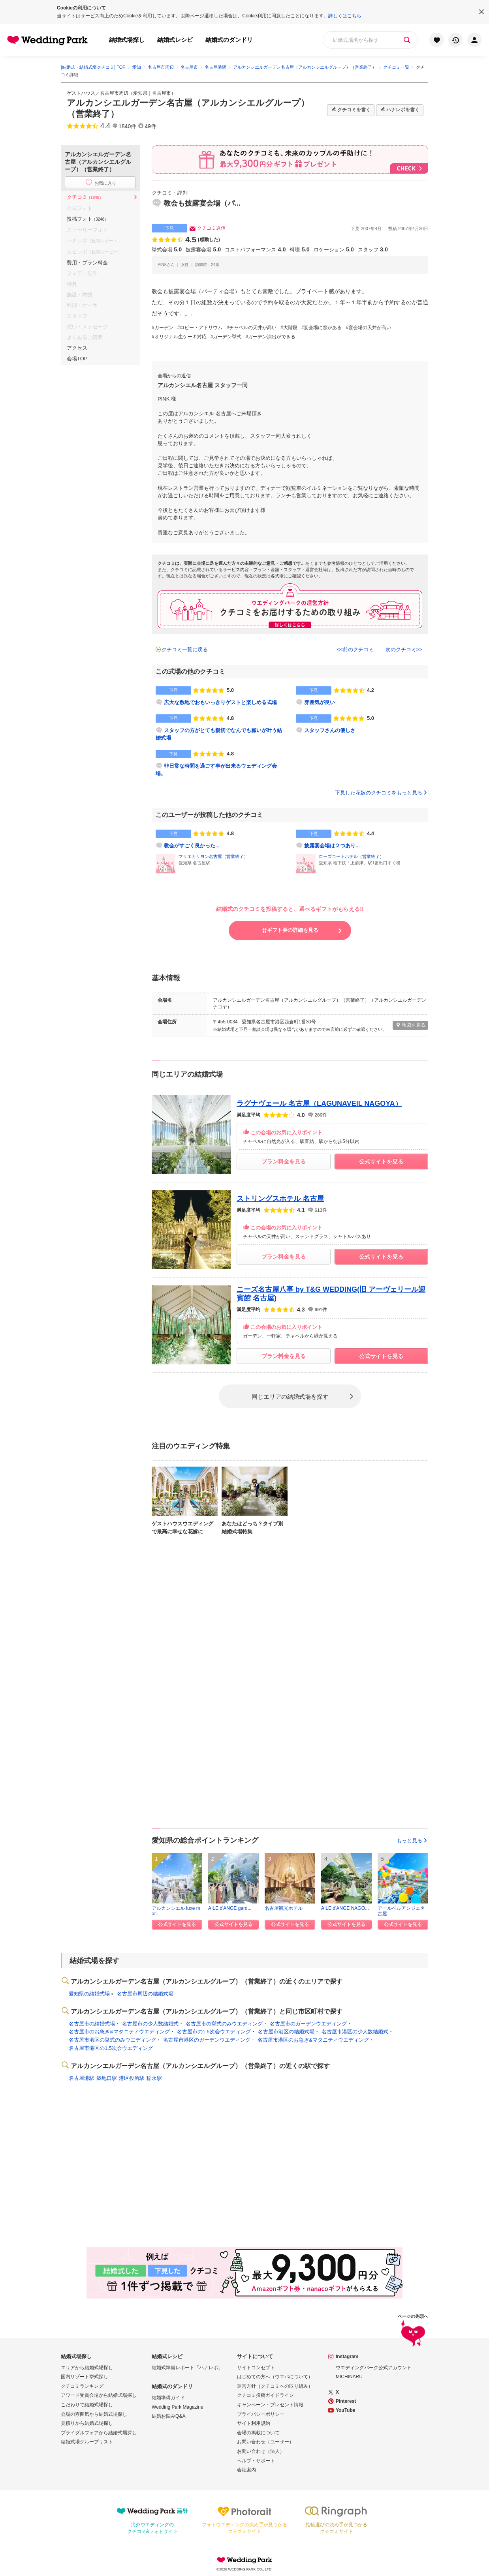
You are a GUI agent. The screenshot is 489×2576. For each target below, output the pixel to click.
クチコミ (85, 197)
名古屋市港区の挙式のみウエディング (112, 2040)
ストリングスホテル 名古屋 (280, 1199)
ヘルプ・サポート (256, 2461)
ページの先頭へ (413, 2331)
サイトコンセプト (256, 2367)
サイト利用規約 (253, 2423)
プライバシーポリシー (260, 2414)
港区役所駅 (132, 2078)
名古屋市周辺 (114, 93)
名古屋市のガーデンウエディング (308, 2024)
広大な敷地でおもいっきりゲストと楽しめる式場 (220, 702)
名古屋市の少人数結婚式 (150, 2024)
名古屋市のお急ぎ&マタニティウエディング (119, 2032)
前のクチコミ (358, 649)
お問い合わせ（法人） (260, 2451)
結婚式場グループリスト (87, 2442)
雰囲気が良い (319, 702)
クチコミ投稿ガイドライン (265, 2395)
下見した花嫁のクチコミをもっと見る (381, 793)
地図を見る (410, 1025)
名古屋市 (161, 93)
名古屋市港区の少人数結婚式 (355, 2032)
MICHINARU (349, 2376)
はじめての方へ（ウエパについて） (275, 2376)
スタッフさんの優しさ (329, 730)
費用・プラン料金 (87, 263)
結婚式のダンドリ (229, 39)
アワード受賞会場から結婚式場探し (99, 2395)
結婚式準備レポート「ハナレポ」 (187, 2367)
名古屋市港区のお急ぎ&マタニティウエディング (313, 2040)
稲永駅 (154, 2078)
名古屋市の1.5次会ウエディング (214, 2032)
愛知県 (140, 93)
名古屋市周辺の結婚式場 (145, 1994)
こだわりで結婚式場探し (87, 2404)
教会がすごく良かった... (192, 846)
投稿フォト (87, 219)
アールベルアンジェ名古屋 (401, 1910)
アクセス (77, 348)
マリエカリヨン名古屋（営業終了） (213, 856)
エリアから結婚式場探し (87, 2367)
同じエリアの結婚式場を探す (290, 1396)
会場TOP (77, 359)
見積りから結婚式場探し (87, 2423)
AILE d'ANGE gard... (230, 1908)
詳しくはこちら (344, 16)
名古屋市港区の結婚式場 (286, 2032)
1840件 (127, 126)
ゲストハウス (81, 93)
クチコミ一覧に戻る (185, 649)
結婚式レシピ (175, 39)
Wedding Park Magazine (177, 2407)
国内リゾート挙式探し (84, 2376)
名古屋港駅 (81, 2078)
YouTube (345, 2410)
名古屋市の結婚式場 (92, 2024)
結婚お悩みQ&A (168, 2416)
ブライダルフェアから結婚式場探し (99, 2432)
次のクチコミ (401, 649)
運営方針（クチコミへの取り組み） (275, 2386)
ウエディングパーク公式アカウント (374, 2367)
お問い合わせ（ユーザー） (265, 2442)
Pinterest (346, 2401)
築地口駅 (106, 2078)
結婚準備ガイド (168, 2397)
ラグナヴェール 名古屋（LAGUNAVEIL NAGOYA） (319, 1103)
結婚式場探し (127, 39)
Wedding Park (244, 2560)
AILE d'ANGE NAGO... (345, 1908)
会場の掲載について (258, 2432)
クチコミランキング (82, 2386)
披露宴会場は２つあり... (332, 846)
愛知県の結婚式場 (89, 1994)
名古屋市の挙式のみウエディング (224, 2024)
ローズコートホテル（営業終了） (351, 856)
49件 (150, 126)
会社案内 (246, 2470)
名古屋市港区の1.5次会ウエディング (111, 2048)
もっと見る (412, 1840)
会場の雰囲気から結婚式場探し (94, 2414)
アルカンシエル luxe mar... (176, 1910)
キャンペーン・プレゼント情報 (270, 2404)
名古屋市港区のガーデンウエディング (206, 2040)
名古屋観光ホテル (284, 1908)
